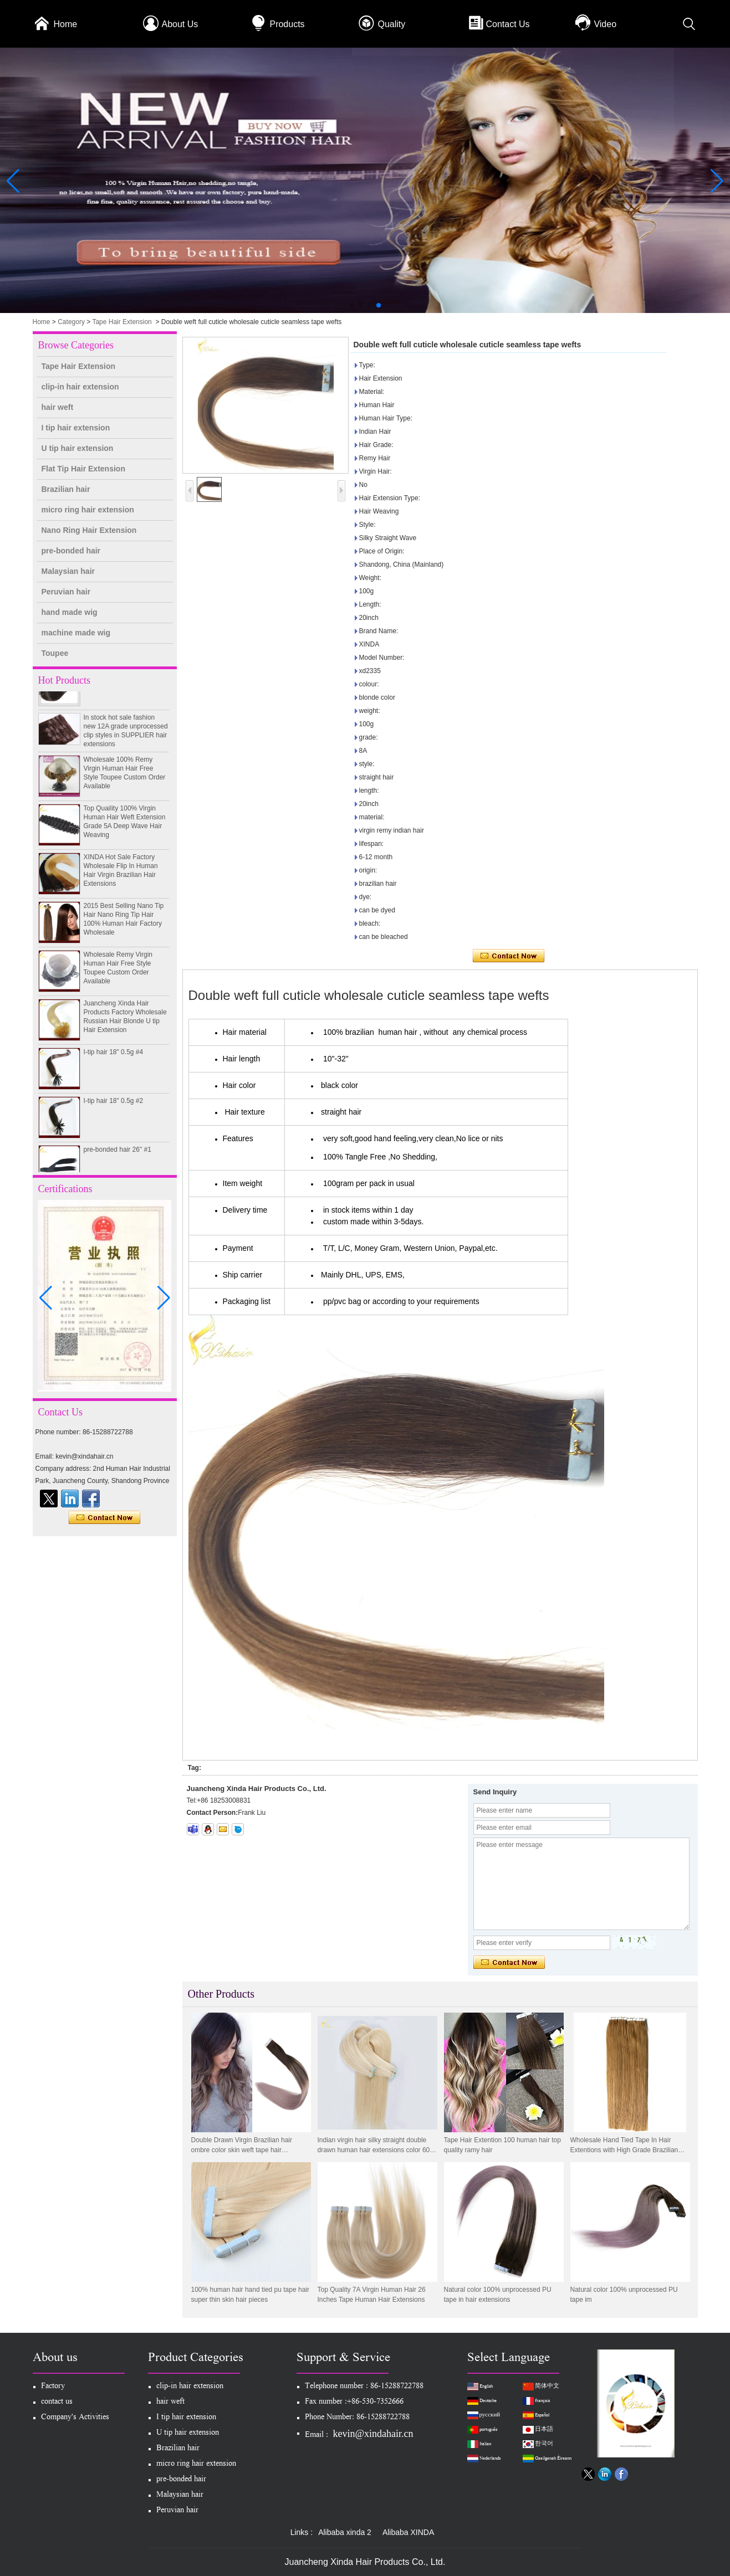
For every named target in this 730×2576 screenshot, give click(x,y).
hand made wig (70, 612)
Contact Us (507, 24)
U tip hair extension (78, 448)
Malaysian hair (68, 571)
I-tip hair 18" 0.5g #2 (114, 1106)
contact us (57, 2402)
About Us (179, 24)
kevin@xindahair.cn (373, 2433)
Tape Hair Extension (121, 322)
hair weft (58, 407)
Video (605, 24)
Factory (53, 2387)
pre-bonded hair (71, 550)
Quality (391, 24)
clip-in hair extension (80, 386)
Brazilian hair (66, 489)
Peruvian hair (66, 591)
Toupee (55, 653)
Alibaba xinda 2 (344, 2532)
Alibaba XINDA (408, 2532)
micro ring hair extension (88, 509)
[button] (352, 305)
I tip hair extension (76, 427)
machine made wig (76, 632)
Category (71, 322)
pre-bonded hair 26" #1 (117, 1154)
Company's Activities (75, 2418)
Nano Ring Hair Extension (89, 530)
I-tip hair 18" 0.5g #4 (114, 1057)
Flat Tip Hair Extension (83, 468)
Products (286, 24)
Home (66, 24)
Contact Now (104, 1518)
